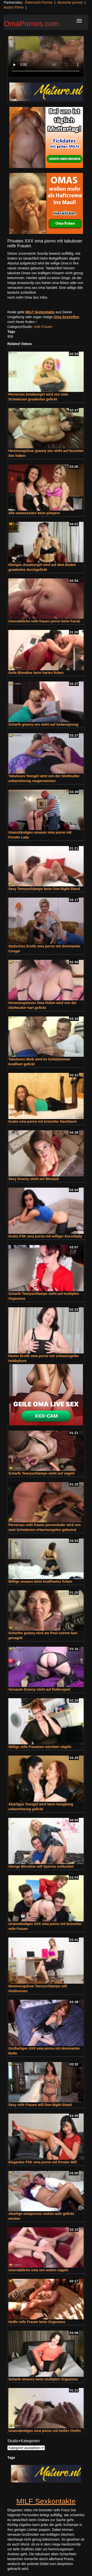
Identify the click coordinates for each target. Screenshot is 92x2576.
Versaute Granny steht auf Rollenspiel (39, 1689)
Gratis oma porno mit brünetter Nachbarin (42, 1121)
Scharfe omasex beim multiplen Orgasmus (43, 2379)
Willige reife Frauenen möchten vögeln (39, 1747)
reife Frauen (43, 327)
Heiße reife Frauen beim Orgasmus (36, 2322)
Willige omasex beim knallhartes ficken (40, 1581)
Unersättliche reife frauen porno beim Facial (44, 621)
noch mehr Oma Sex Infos (27, 297)
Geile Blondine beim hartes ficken (36, 673)
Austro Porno (14, 7)
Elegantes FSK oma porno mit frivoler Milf (42, 2162)
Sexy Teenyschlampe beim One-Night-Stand (44, 889)
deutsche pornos (70, 2)
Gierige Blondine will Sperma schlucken (41, 1866)
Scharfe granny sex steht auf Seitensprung (43, 724)
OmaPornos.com (31, 24)
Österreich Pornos (39, 2)
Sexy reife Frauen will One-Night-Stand (40, 2105)
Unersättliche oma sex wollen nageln (38, 2270)
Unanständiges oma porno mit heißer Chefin (44, 2431)
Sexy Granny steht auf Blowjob (33, 1179)
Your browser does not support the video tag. (46, 56)
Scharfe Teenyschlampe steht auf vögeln (41, 1473)
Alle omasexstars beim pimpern (34, 513)
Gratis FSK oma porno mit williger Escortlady (45, 1236)
